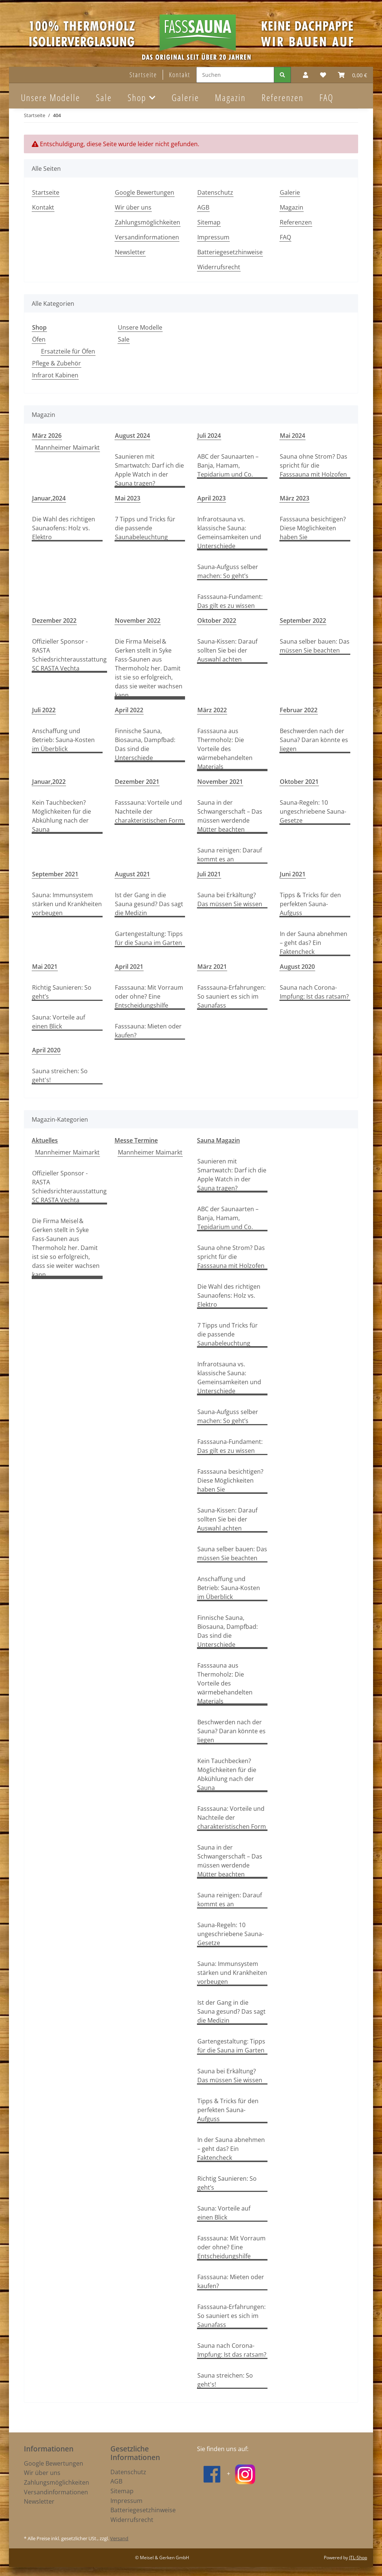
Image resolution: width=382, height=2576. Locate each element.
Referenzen (283, 97)
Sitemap (208, 222)
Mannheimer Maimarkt (67, 447)
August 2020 (297, 966)
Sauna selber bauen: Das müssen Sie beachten (315, 645)
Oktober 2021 (299, 781)
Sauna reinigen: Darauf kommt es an (229, 854)
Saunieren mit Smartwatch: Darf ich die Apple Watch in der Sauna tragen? (149, 469)
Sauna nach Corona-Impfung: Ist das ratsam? (314, 991)
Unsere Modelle (140, 327)
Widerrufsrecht (218, 267)
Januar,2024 (49, 498)
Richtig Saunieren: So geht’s (61, 991)
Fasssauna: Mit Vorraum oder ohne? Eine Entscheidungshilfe (149, 996)
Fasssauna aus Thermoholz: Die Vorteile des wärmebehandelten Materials (225, 749)
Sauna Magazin (218, 1140)
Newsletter (130, 252)
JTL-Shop (358, 2557)
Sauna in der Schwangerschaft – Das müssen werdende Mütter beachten (229, 815)
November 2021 (220, 781)
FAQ (326, 97)
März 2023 (294, 498)
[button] (305, 74)
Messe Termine (136, 1140)
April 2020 (46, 1050)
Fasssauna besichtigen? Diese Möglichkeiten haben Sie (313, 528)
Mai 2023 (127, 498)
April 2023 (211, 498)
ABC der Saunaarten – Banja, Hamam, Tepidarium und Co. (228, 465)
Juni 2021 (293, 874)
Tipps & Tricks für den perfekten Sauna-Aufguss (310, 904)
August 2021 (132, 874)
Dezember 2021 (137, 781)
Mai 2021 (44, 966)
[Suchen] (235, 75)
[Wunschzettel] (323, 74)
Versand (119, 2538)
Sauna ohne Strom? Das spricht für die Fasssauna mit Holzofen (313, 465)
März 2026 (47, 435)
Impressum (213, 237)
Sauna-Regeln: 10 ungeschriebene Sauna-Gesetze (313, 811)
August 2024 (132, 435)
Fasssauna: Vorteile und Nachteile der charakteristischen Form (149, 811)
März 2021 (212, 966)
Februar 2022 (298, 710)
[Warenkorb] (352, 74)
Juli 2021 (209, 874)
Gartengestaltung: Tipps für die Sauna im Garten (149, 938)
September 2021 (55, 874)
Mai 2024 (292, 435)
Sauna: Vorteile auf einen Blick (58, 1021)
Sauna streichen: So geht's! (60, 1075)
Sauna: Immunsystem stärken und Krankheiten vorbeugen (67, 904)
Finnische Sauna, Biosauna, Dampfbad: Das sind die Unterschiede (145, 744)
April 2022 (129, 710)
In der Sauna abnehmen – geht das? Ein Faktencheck (313, 943)
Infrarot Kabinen (55, 375)
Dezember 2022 (54, 620)
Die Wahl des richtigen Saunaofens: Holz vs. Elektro (63, 528)
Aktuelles (45, 1140)
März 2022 (212, 710)
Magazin (230, 97)
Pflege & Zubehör (56, 363)
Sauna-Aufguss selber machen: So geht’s (227, 571)
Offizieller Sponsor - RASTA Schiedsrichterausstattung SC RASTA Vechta (69, 654)
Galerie (185, 97)
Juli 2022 (44, 710)
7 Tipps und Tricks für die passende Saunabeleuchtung (145, 528)
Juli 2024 (209, 435)
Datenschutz (215, 192)
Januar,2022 (49, 781)
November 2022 (137, 620)
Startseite (143, 74)
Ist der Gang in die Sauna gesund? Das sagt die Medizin (149, 904)
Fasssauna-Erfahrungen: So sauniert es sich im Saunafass (231, 996)
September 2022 (303, 620)
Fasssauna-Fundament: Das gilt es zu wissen (230, 601)
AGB (203, 207)
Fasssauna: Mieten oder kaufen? (148, 1030)
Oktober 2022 (216, 620)
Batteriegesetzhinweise (230, 252)
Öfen (39, 339)
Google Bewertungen (144, 192)
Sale (123, 339)
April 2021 (129, 966)
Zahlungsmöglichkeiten (147, 222)
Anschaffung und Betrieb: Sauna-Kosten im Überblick (63, 740)
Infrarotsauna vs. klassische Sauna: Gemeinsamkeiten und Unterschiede (229, 532)
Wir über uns (133, 207)
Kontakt (179, 74)
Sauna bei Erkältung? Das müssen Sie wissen (229, 899)
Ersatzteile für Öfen (68, 351)
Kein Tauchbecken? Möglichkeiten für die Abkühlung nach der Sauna (61, 815)
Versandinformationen (147, 237)
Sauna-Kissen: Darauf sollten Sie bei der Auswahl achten (227, 650)
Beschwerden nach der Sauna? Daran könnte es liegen (314, 740)
